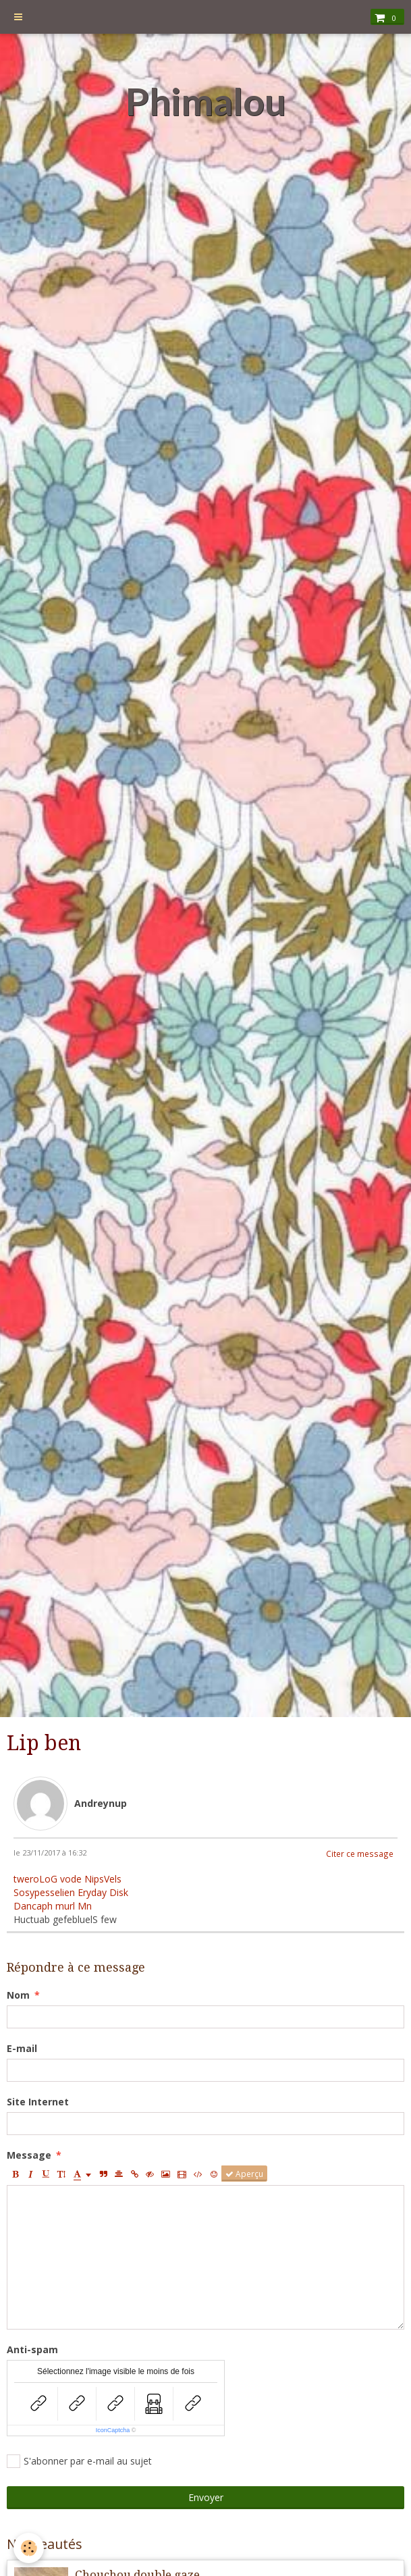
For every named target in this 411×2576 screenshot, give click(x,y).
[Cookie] (28, 2548)
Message (29, 2155)
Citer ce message (359, 1853)
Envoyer (205, 2497)
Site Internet (38, 2101)
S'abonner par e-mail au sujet (79, 2461)
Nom (18, 1995)
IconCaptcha (113, 2430)
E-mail (22, 2048)
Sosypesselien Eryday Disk (70, 1892)
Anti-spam (32, 2349)
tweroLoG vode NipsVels (67, 1878)
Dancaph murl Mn (52, 1905)
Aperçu (244, 2173)
